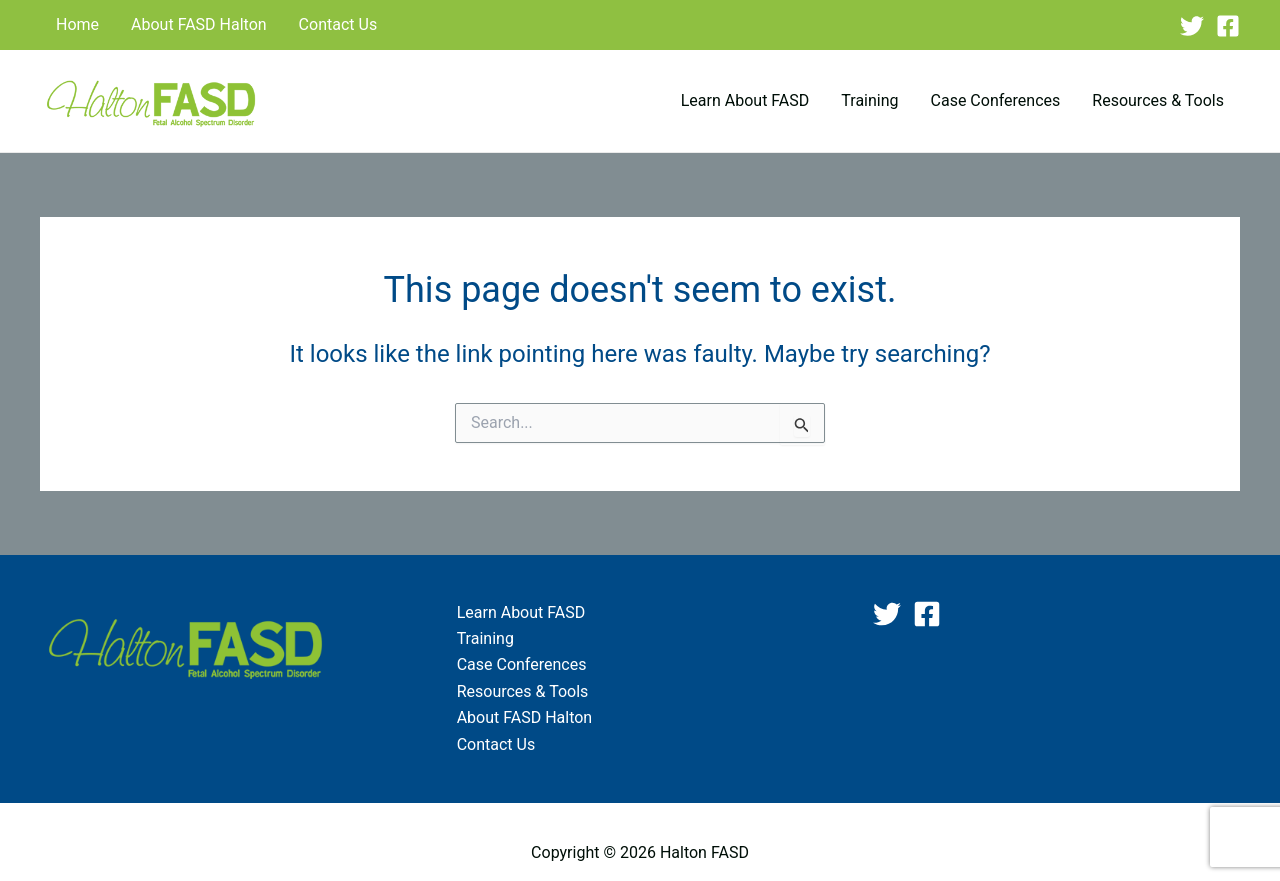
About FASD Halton (199, 24)
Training (869, 100)
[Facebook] (1228, 26)
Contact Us (338, 24)
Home (77, 24)
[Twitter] (1192, 26)
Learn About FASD (745, 100)
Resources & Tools (1158, 100)
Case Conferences (996, 100)
